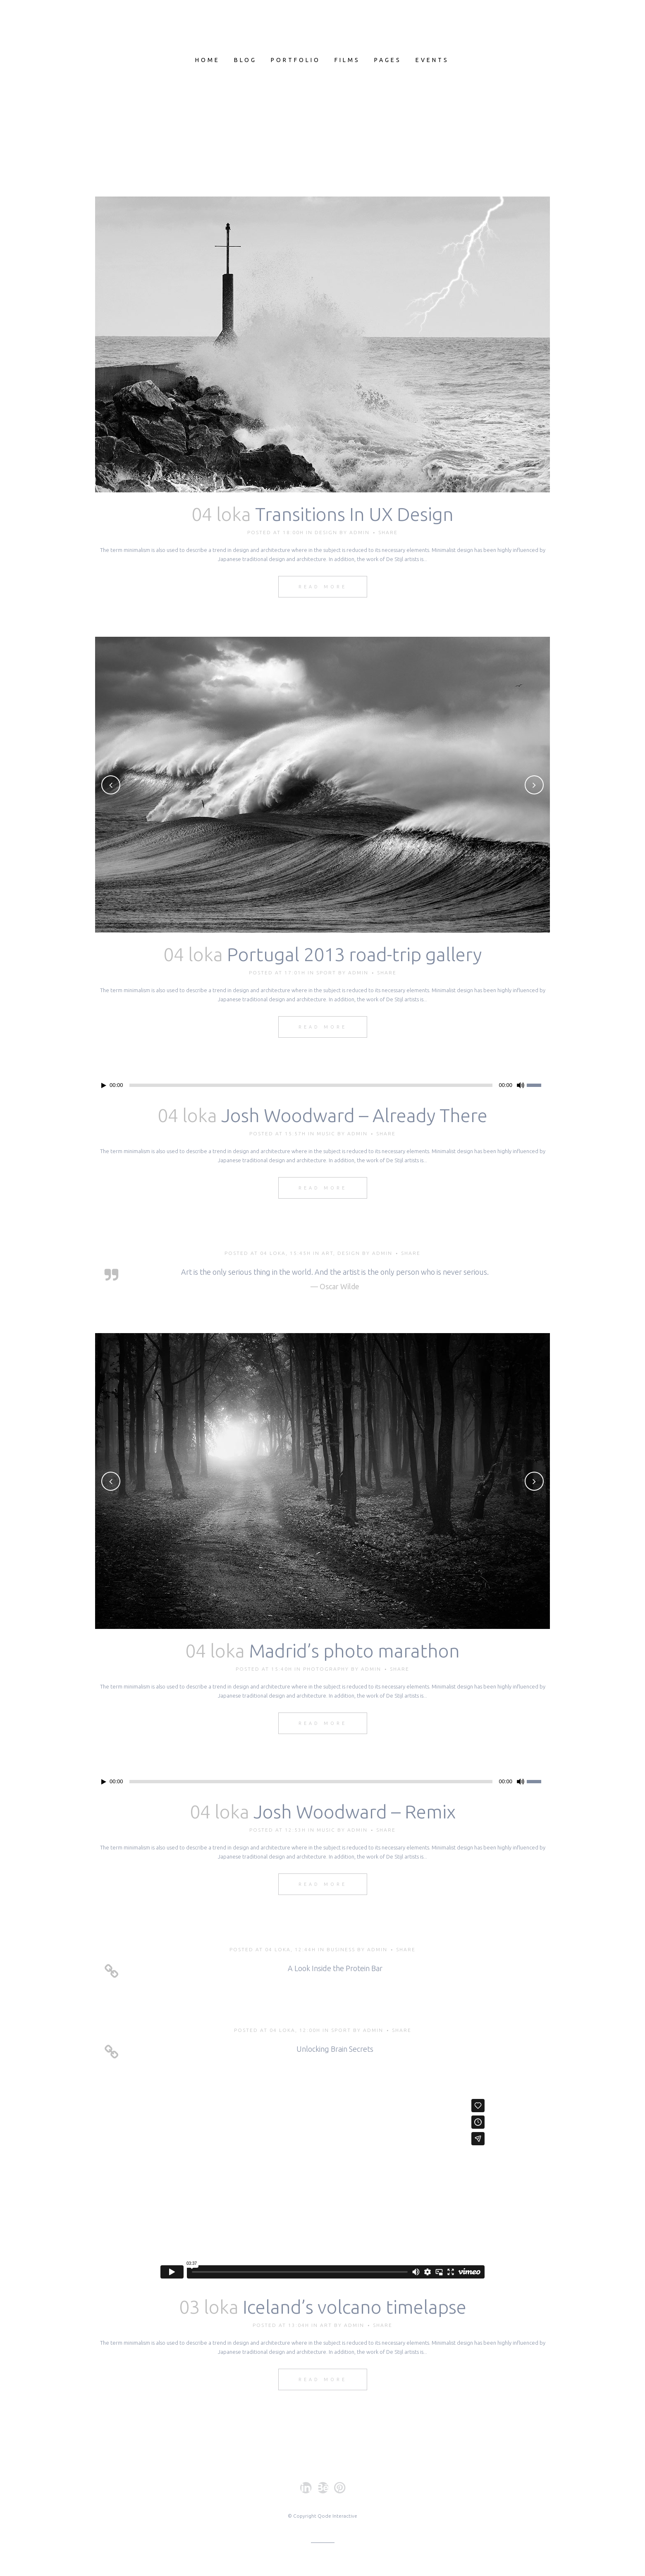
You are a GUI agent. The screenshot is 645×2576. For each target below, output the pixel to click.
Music (326, 1133)
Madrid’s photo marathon (354, 1650)
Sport (326, 972)
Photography (326, 1669)
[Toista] (103, 1085)
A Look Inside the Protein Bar (335, 1968)
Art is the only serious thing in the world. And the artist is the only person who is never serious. (335, 1272)
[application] (322, 1085)
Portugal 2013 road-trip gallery (354, 954)
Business (341, 1949)
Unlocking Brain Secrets (334, 2049)
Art (327, 1253)
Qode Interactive (337, 2515)
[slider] (311, 1085)
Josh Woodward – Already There (354, 1115)
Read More (323, 586)
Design (326, 532)
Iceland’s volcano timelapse (354, 2306)
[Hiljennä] (520, 1085)
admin (359, 532)
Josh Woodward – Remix (354, 1811)
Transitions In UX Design (354, 514)
